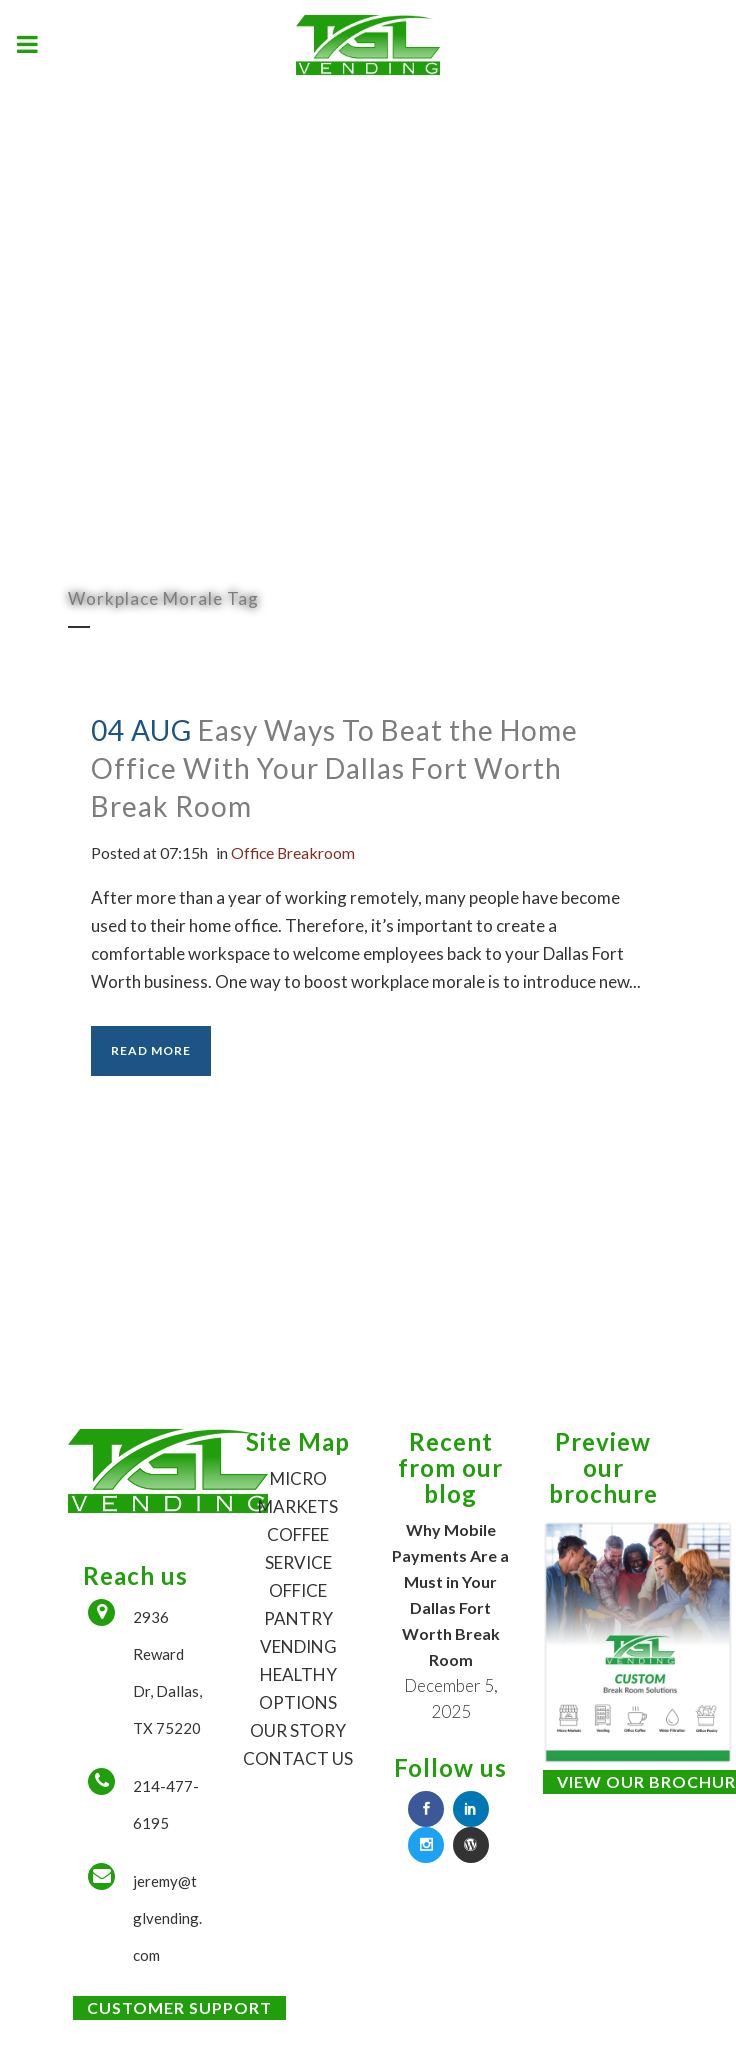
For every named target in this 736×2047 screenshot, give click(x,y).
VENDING (298, 1646)
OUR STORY (298, 1730)
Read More (151, 1050)
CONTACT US (298, 1758)
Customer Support (179, 2007)
